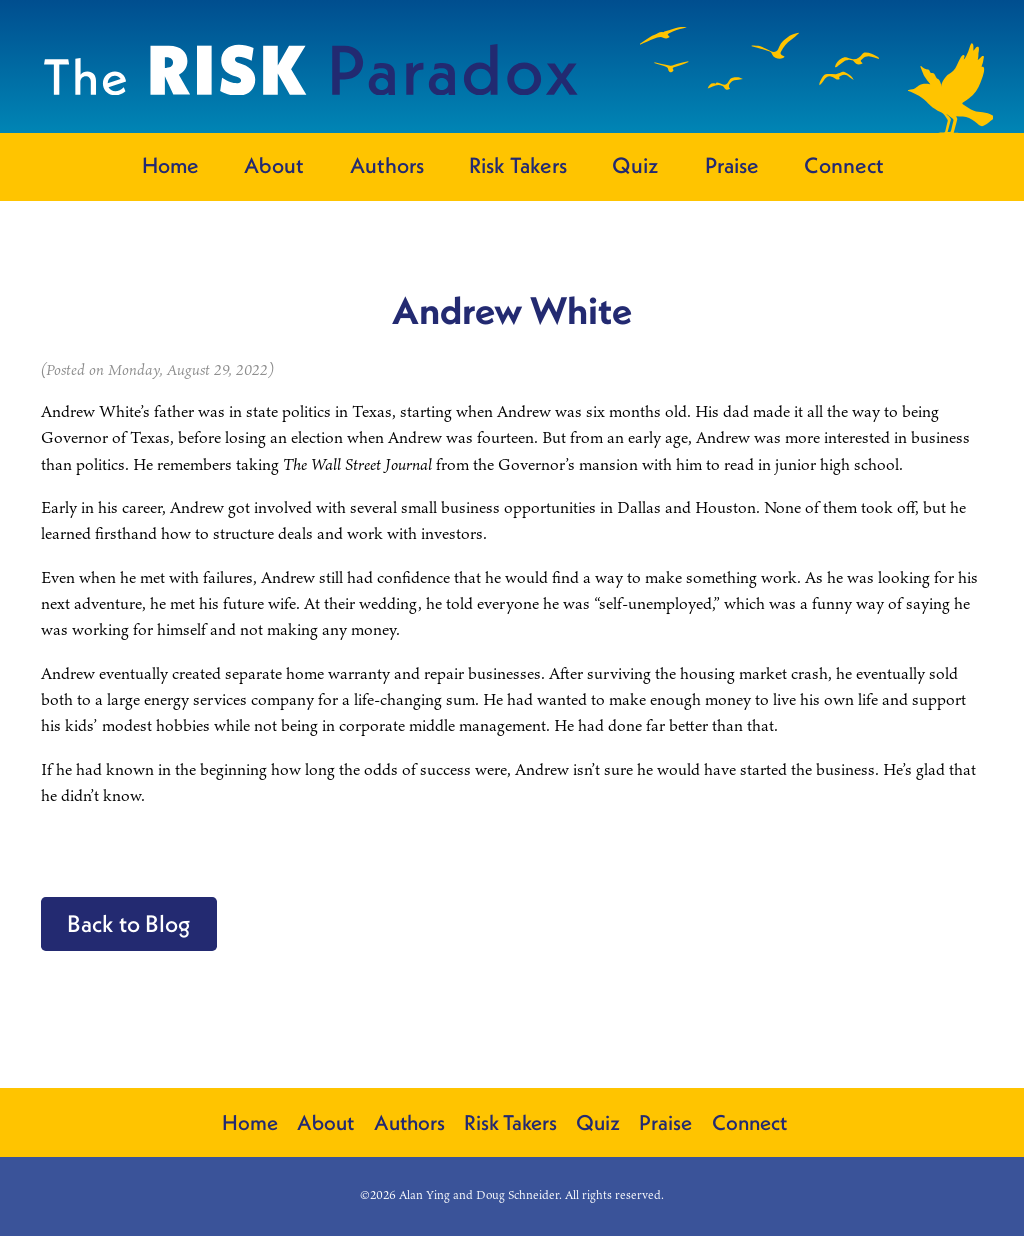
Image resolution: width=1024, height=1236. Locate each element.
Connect (844, 165)
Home (170, 165)
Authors (387, 165)
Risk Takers (518, 165)
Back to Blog (129, 923)
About (274, 165)
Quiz (635, 165)
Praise (732, 165)
